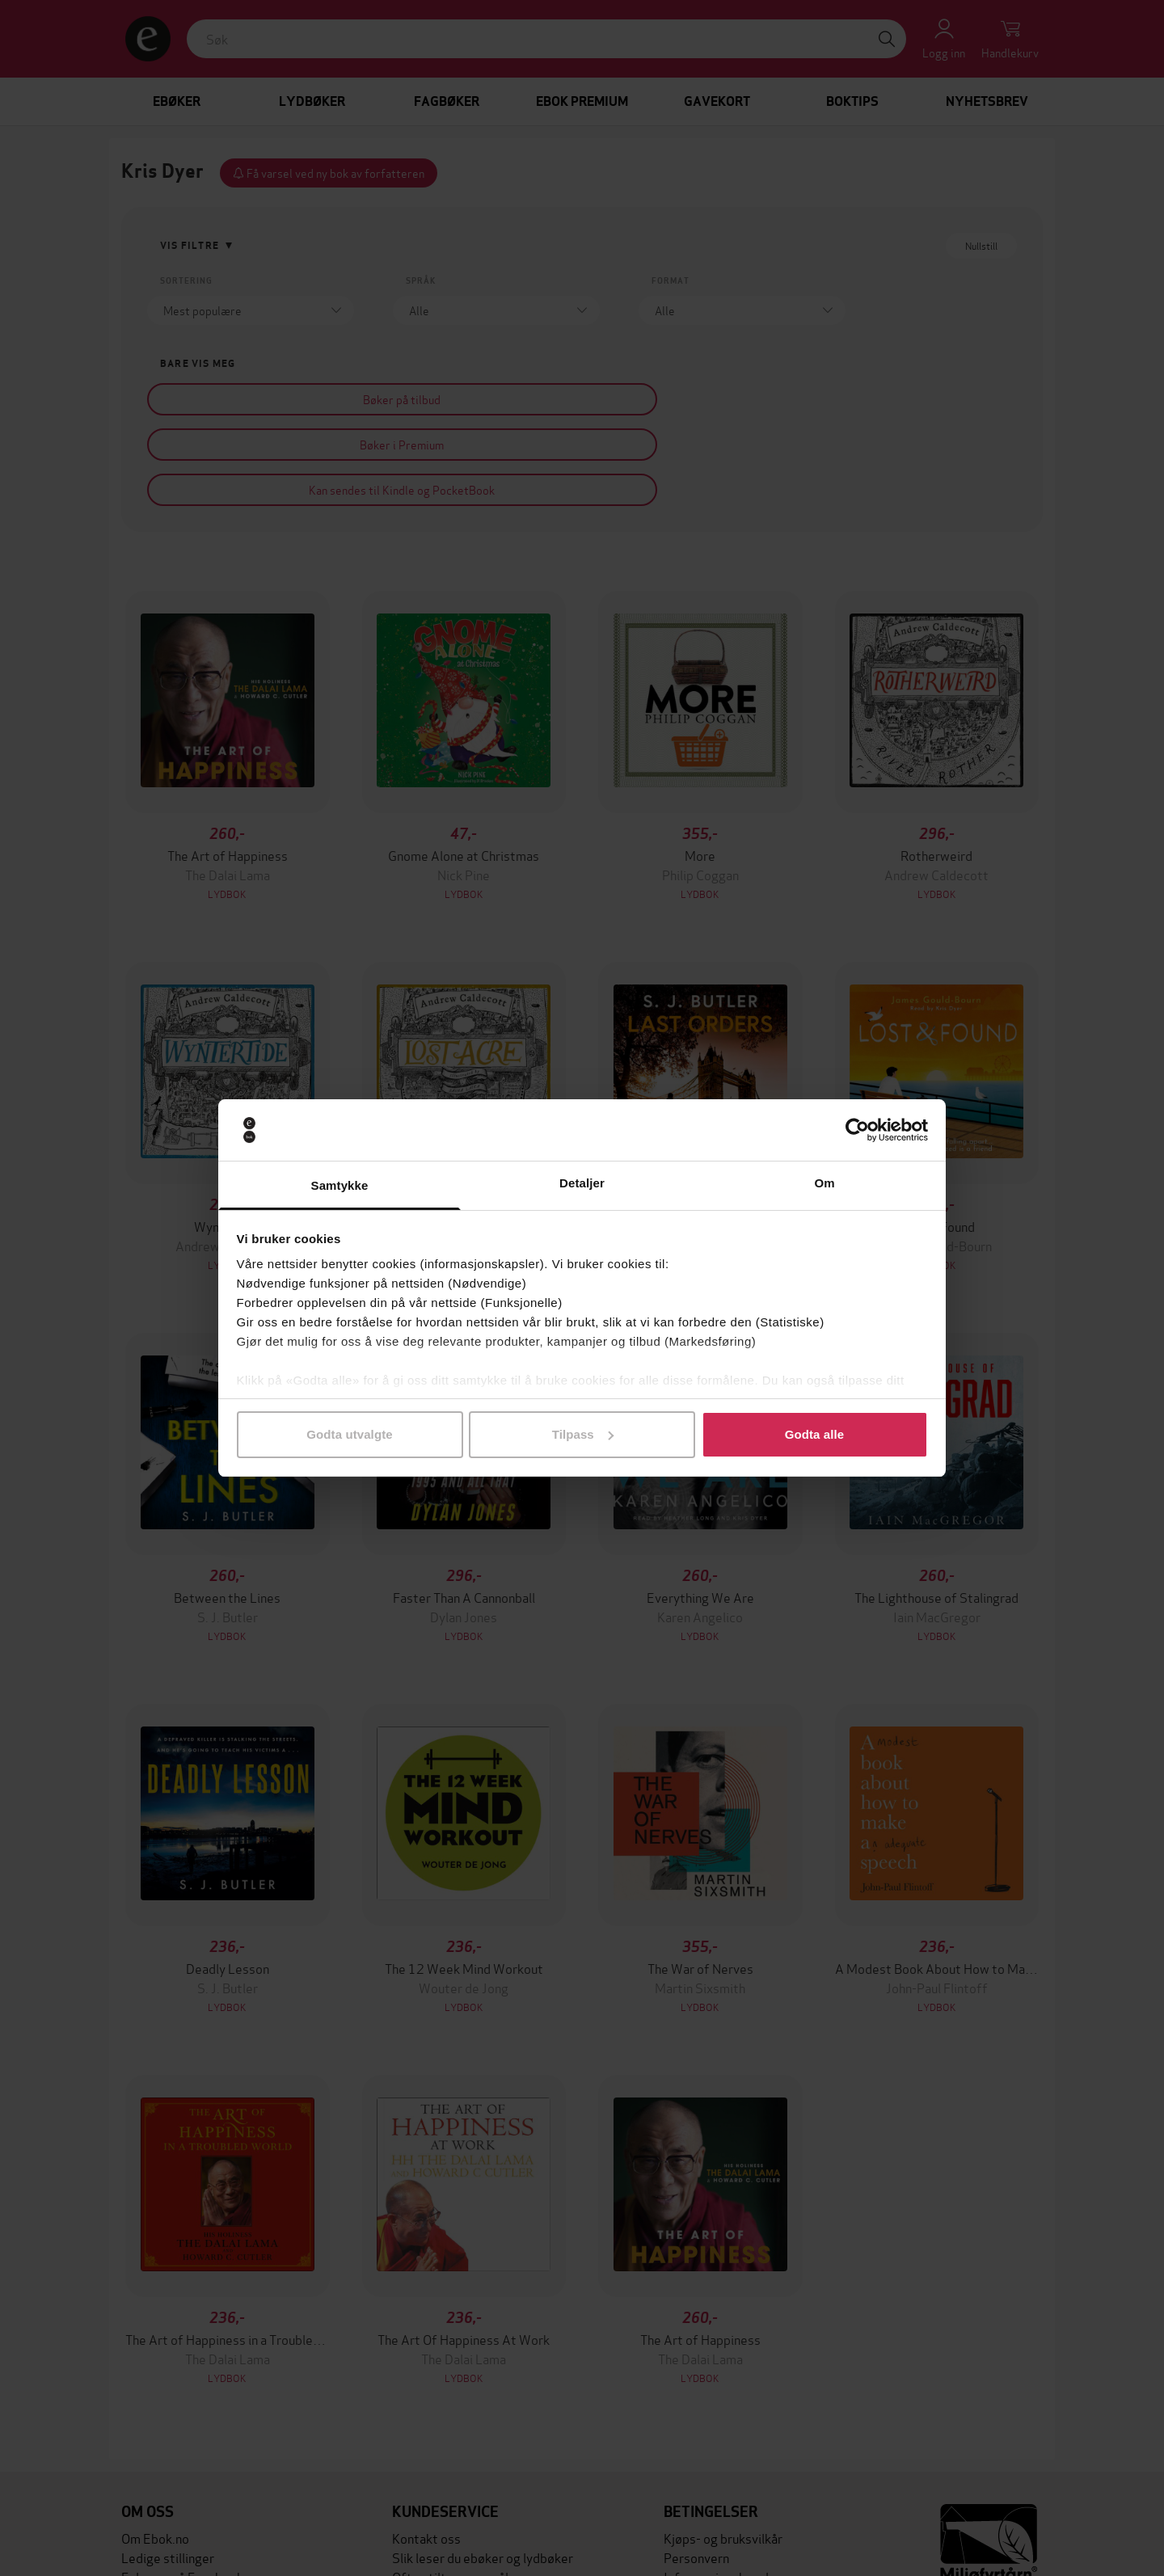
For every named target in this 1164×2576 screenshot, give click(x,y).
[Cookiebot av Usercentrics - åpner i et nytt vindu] (857, 1130)
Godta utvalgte (349, 1434)
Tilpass (583, 1434)
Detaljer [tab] (582, 1183)
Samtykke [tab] (340, 1185)
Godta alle (815, 1434)
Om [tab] (824, 1183)
